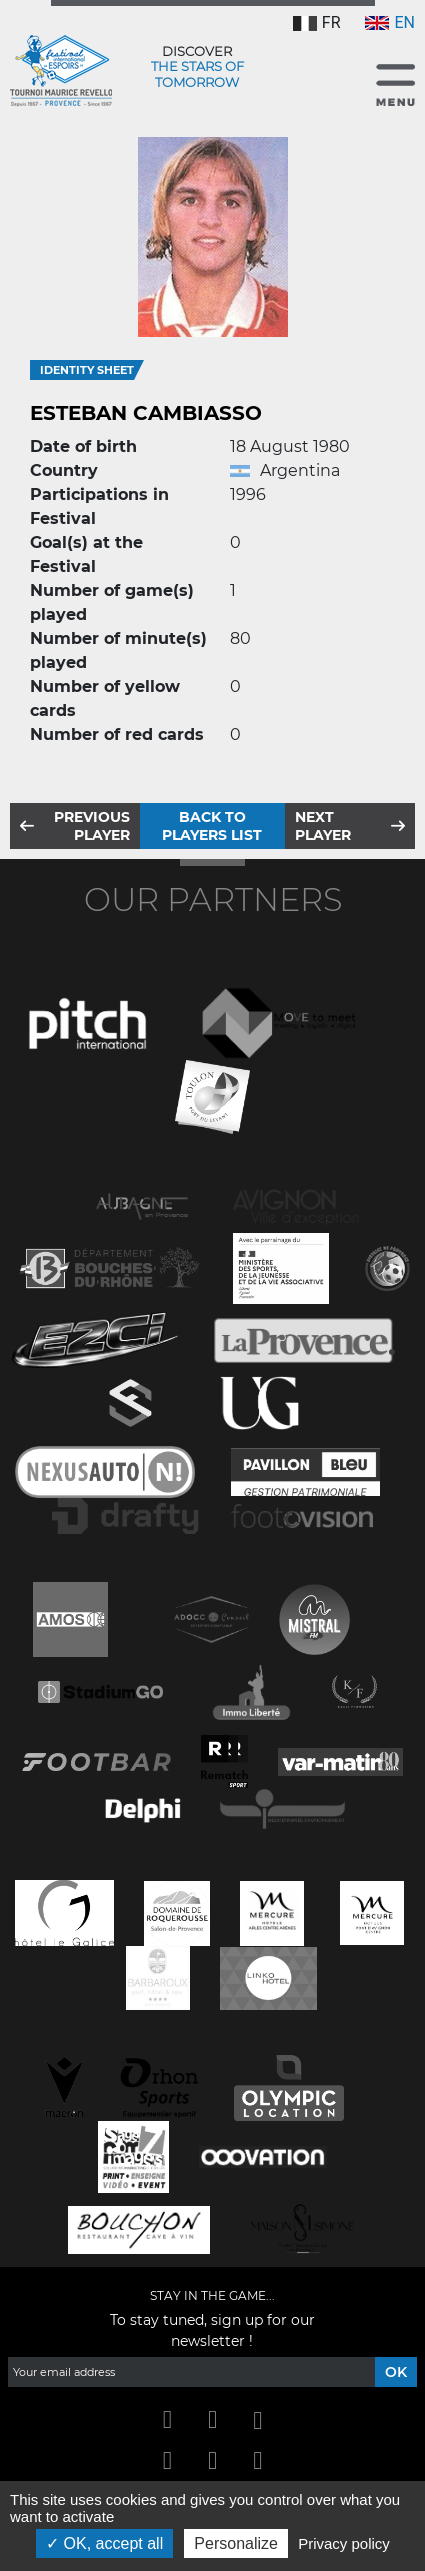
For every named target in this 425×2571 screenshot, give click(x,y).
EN (390, 22)
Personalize (236, 2543)
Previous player (92, 826)
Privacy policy (344, 2543)
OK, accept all (104, 2543)
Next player (323, 826)
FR (317, 22)
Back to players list (212, 826)
